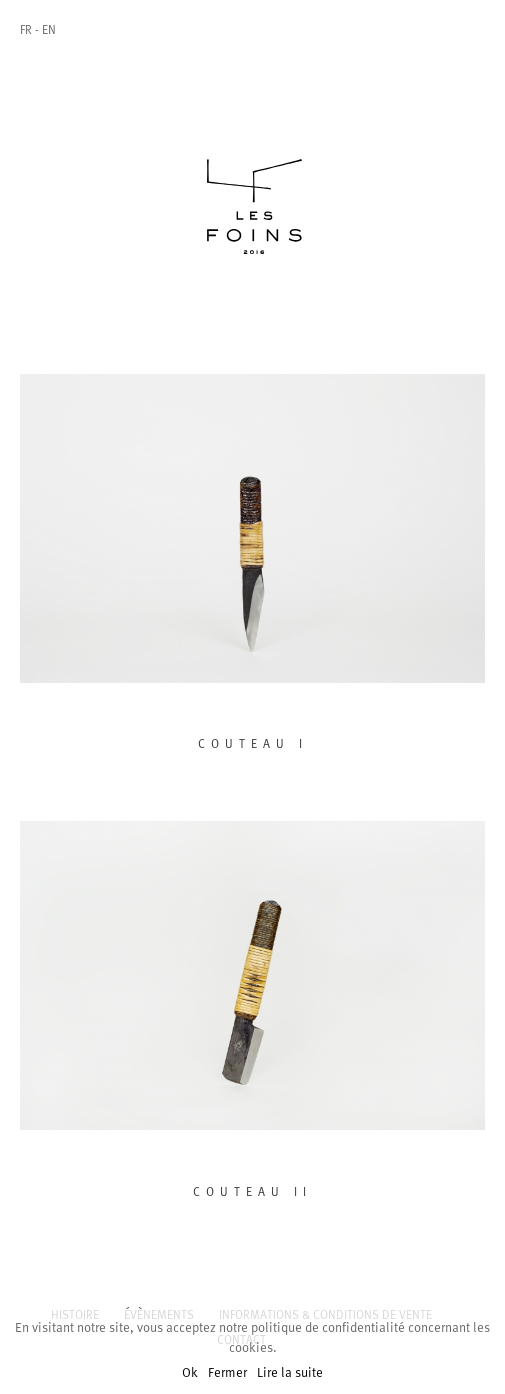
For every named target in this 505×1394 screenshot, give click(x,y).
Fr (26, 31)
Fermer (227, 1373)
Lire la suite (290, 1373)
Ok (190, 1373)
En (49, 31)
